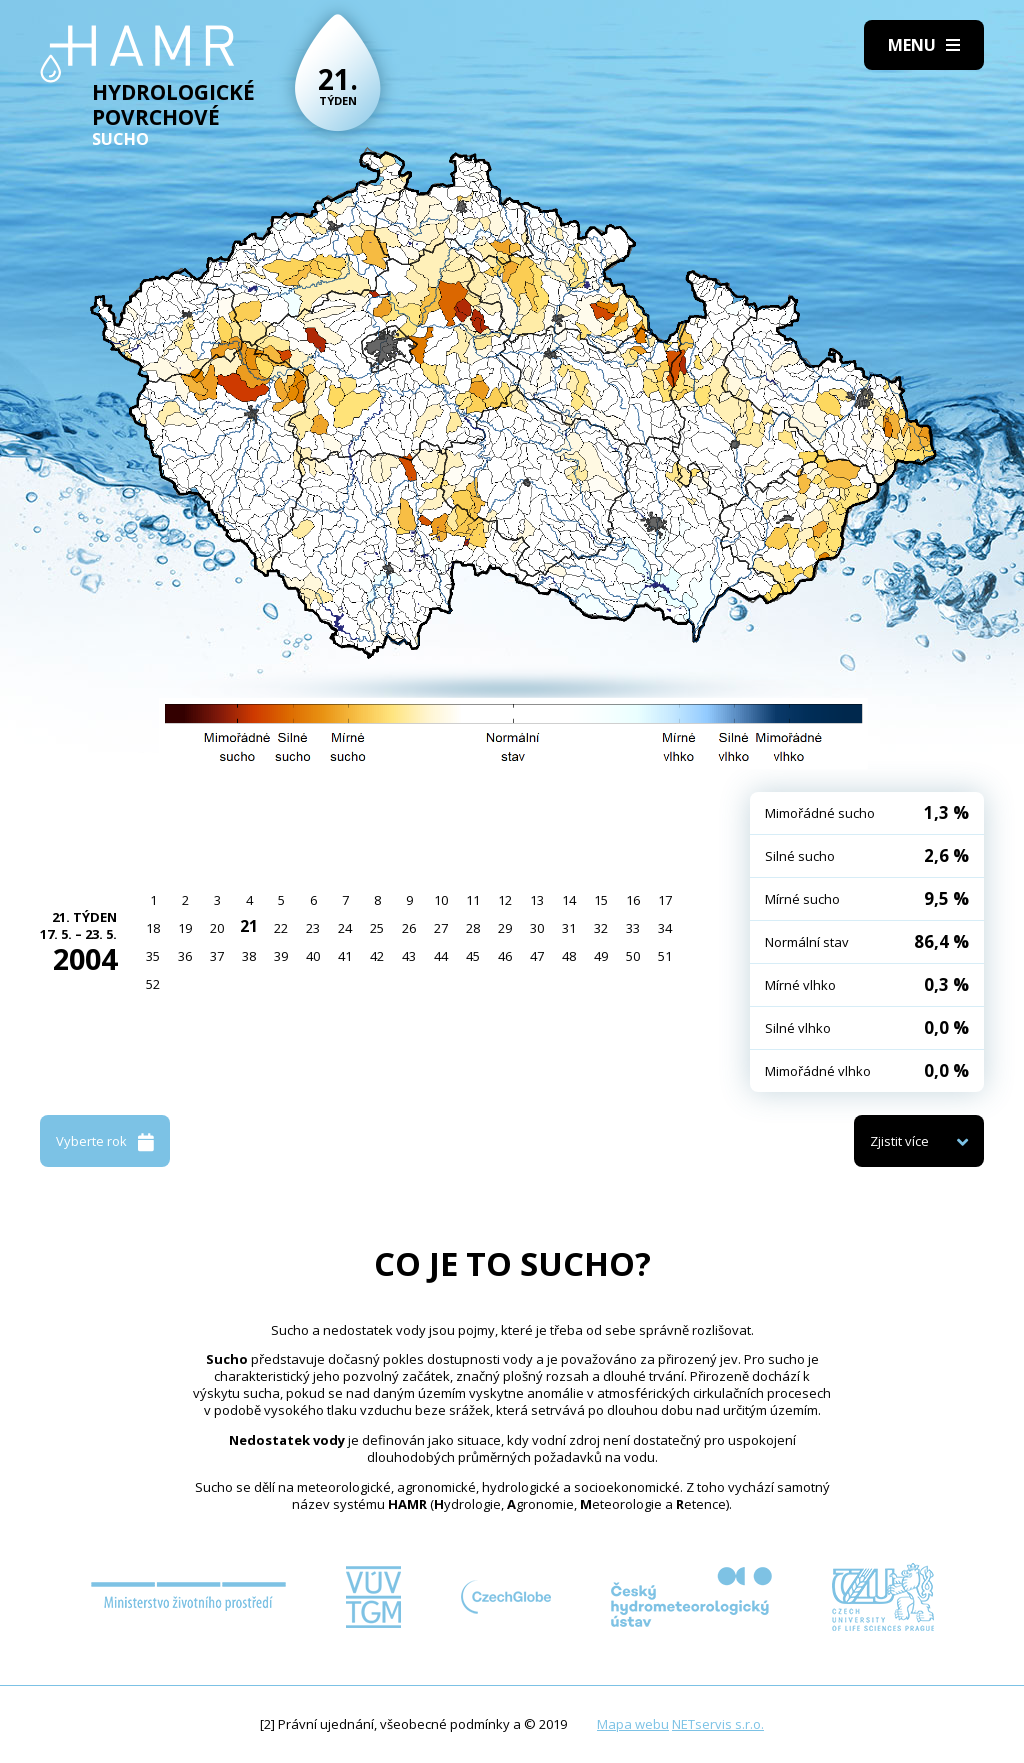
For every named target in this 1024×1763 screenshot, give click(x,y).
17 (665, 900)
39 (281, 956)
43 (409, 956)
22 (281, 928)
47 (537, 956)
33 (633, 928)
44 (441, 956)
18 (153, 928)
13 (537, 900)
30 (537, 928)
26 (409, 928)
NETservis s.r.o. (718, 1724)
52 (153, 984)
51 (665, 956)
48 (569, 956)
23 (313, 928)
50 (633, 956)
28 (473, 928)
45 (473, 956)
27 (441, 928)
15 (601, 900)
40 (313, 956)
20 (217, 928)
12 (505, 900)
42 (377, 956)
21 (249, 926)
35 (153, 956)
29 (505, 928)
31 (569, 928)
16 (633, 900)
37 (217, 956)
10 (441, 900)
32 (601, 928)
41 (345, 956)
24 (345, 928)
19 (185, 928)
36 (185, 956)
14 (569, 900)
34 (665, 928)
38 (249, 956)
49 (601, 956)
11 (473, 900)
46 (505, 956)
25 (377, 928)
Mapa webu (633, 1724)
